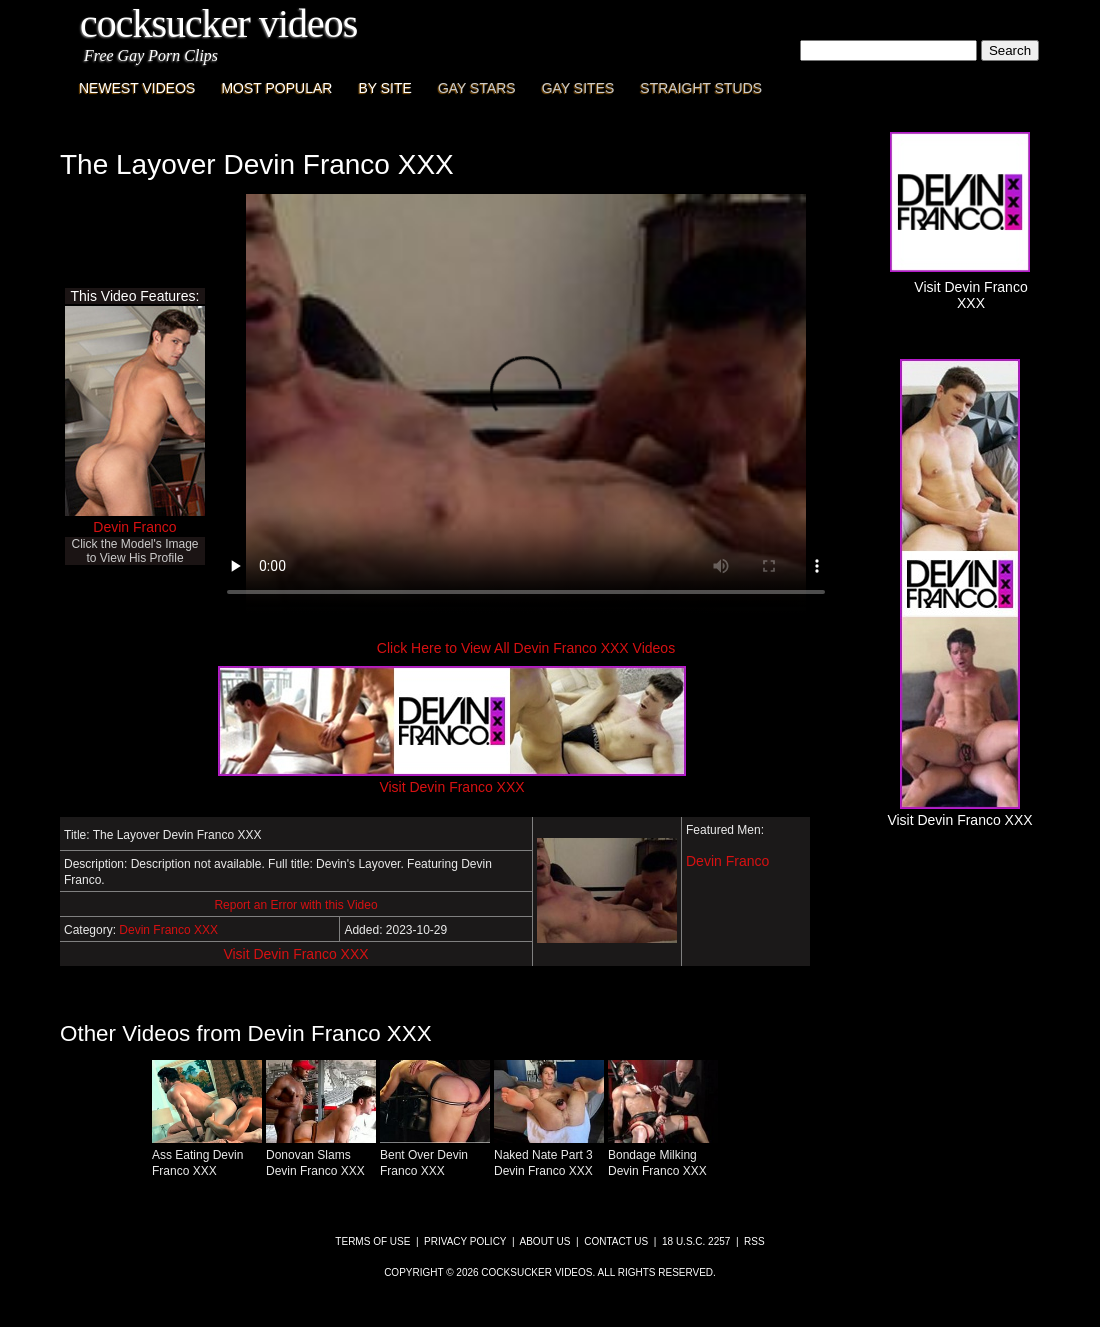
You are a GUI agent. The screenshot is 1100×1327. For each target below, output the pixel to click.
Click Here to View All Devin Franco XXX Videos (526, 648)
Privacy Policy (465, 1241)
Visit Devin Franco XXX (295, 954)
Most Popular (276, 88)
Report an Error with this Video (295, 905)
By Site (384, 88)
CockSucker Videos (218, 23)
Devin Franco (134, 527)
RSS (754, 1241)
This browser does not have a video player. (526, 404)
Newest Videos (137, 88)
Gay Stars (477, 88)
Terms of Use (372, 1241)
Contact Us (616, 1241)
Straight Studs (701, 88)
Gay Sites (578, 88)
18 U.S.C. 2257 (696, 1241)
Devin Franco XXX (168, 930)
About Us (545, 1241)
